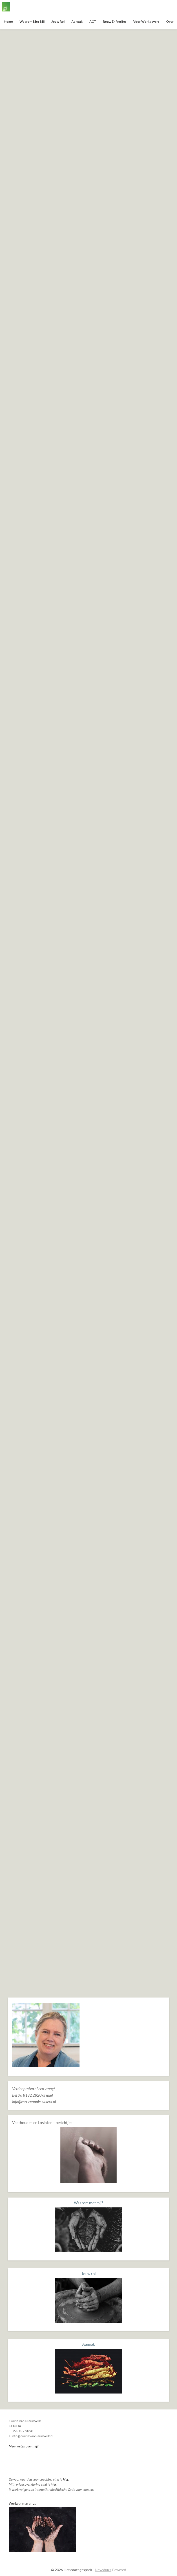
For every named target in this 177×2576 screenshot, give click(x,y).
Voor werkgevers (146, 21)
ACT (92, 21)
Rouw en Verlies (114, 21)
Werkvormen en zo (23, 2503)
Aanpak (77, 21)
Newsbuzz (103, 2569)
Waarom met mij (32, 21)
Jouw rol (58, 21)
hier (65, 2479)
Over (170, 21)
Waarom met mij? (88, 2226)
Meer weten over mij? (23, 2446)
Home (8, 21)
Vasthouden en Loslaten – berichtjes (64, 2151)
